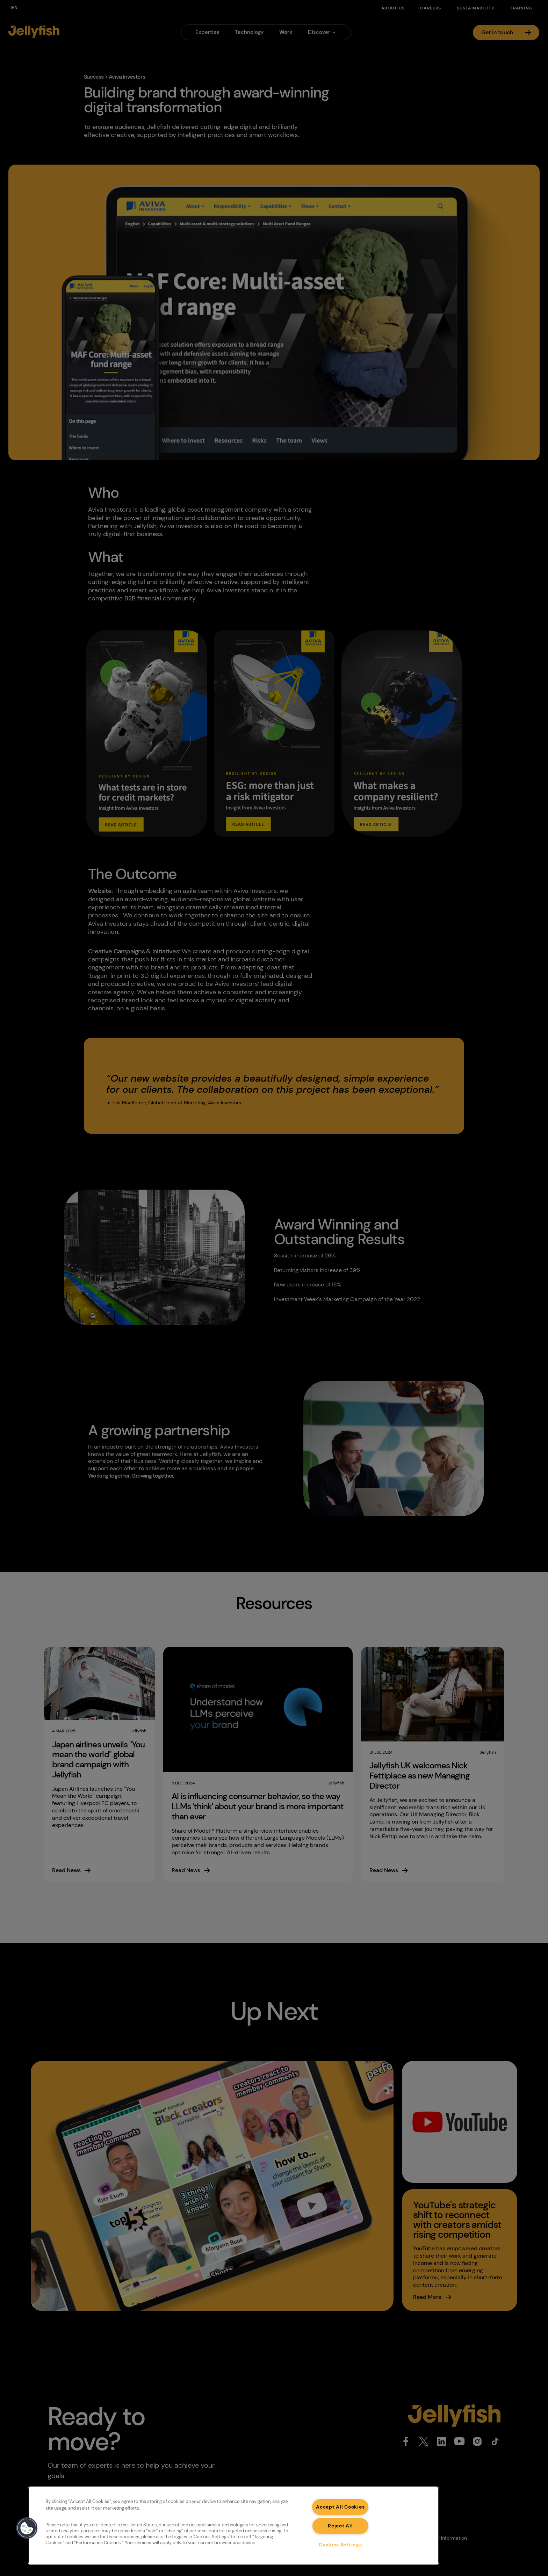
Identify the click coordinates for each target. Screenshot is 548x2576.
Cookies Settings (340, 2544)
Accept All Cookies (340, 2507)
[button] (27, 2528)
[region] (233, 2526)
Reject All (340, 2526)
